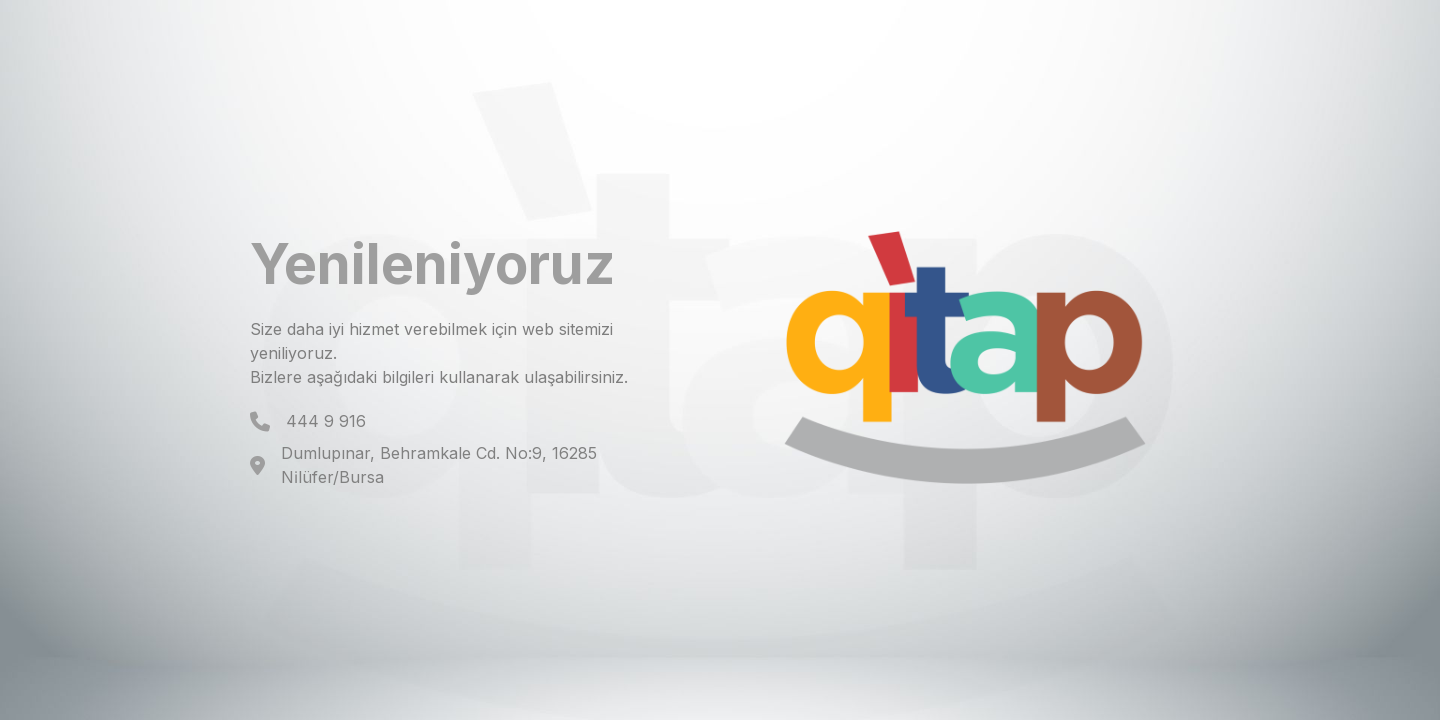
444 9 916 (326, 421)
